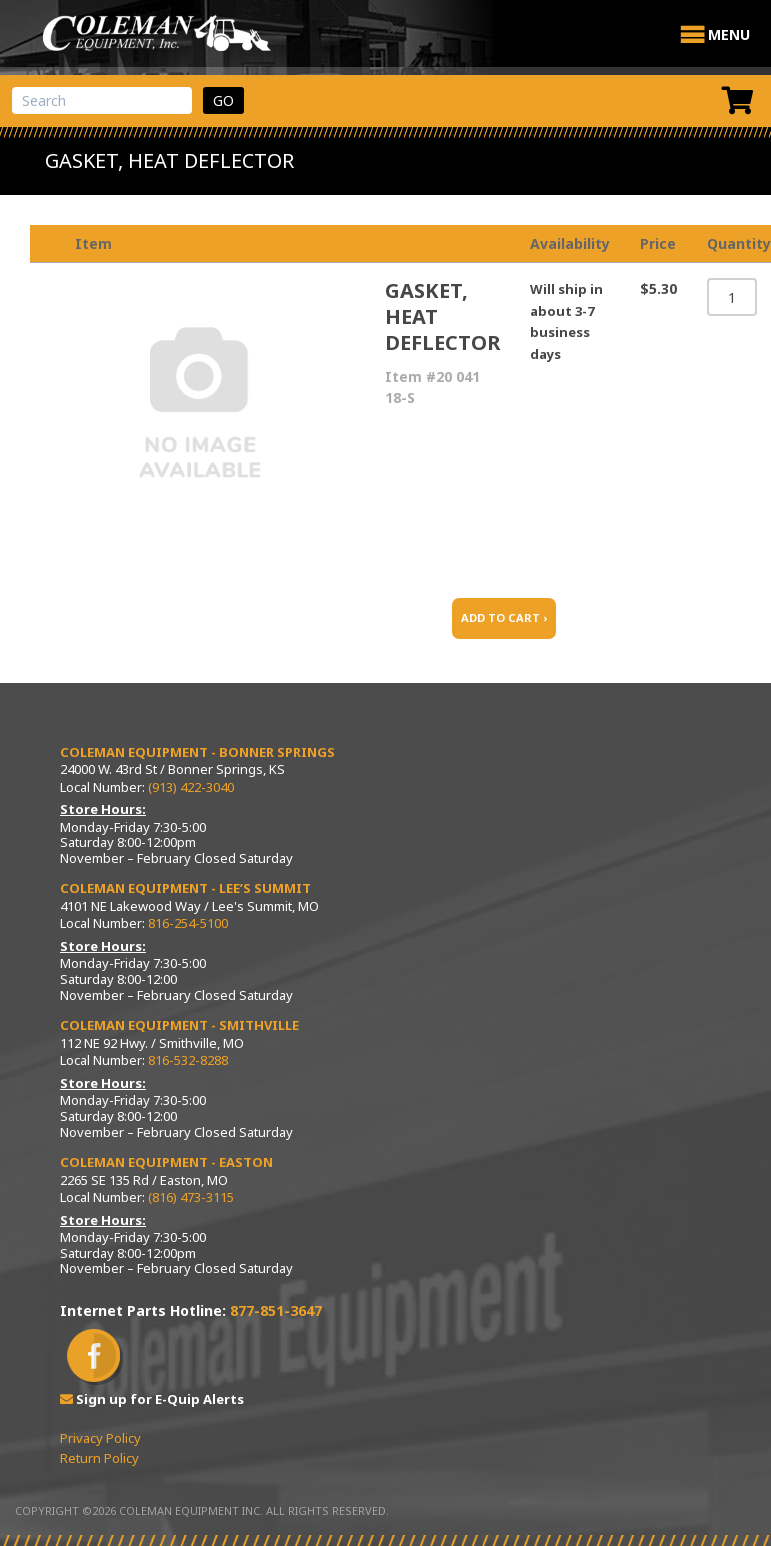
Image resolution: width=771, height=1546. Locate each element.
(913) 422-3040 (191, 787)
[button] (729, 35)
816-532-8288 (188, 1060)
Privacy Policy (100, 1438)
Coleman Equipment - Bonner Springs (197, 752)
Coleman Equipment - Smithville (179, 1025)
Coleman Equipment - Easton (166, 1162)
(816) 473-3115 (191, 1197)
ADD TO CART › (504, 617)
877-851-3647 (276, 1310)
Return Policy (99, 1458)
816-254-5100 (188, 923)
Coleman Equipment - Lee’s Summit (185, 888)
